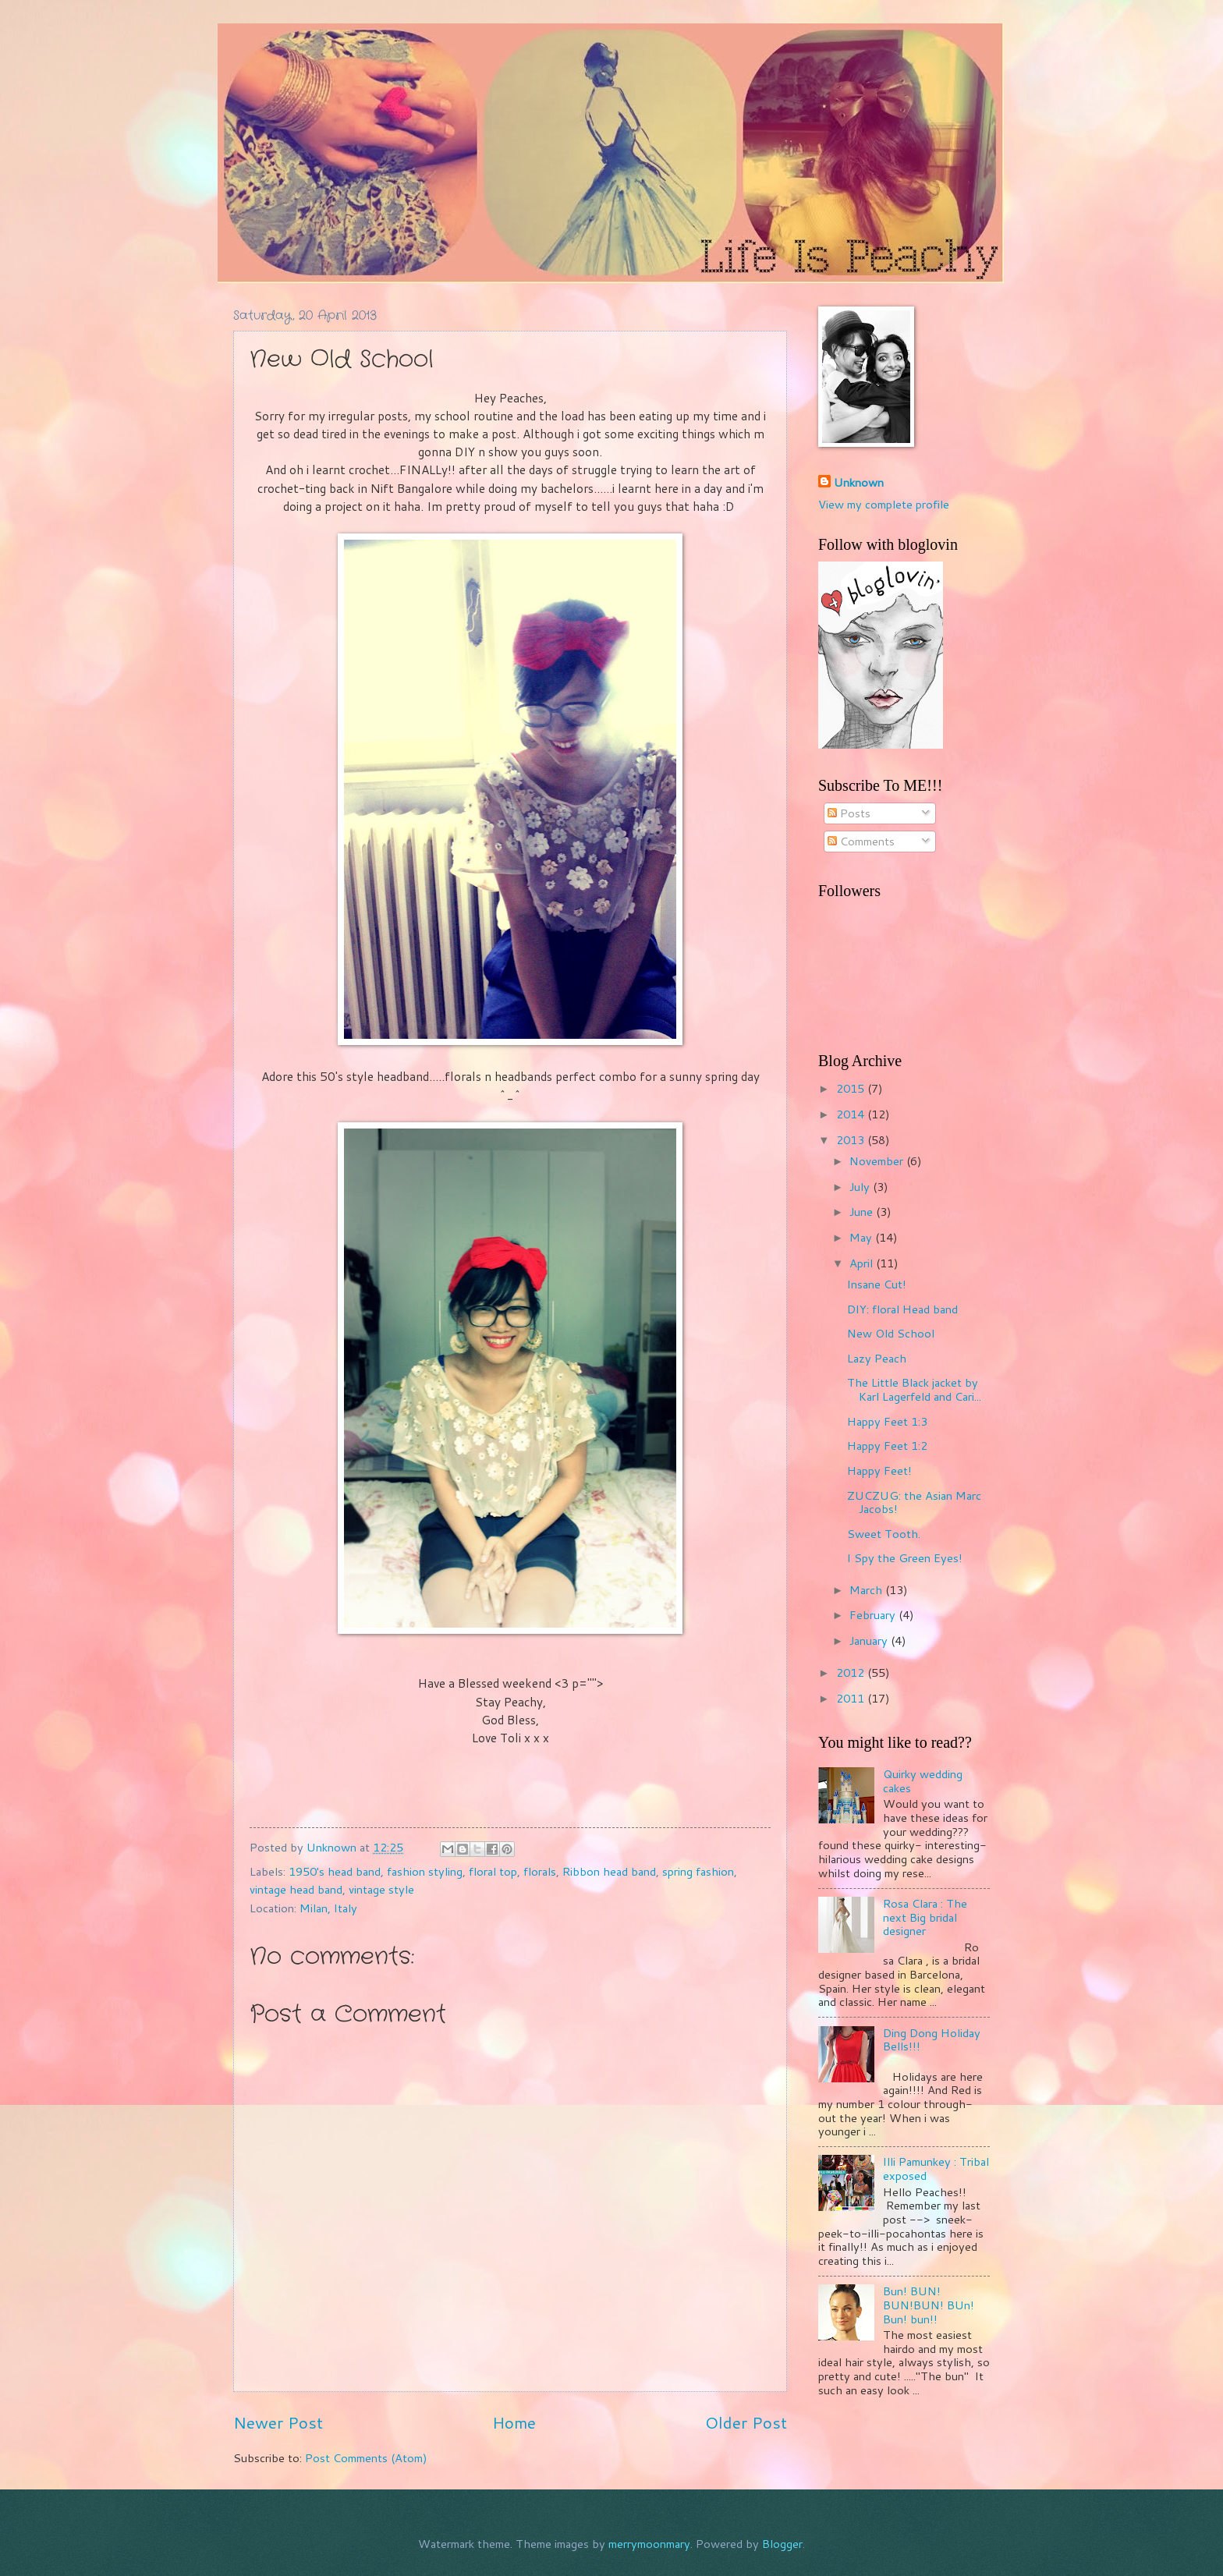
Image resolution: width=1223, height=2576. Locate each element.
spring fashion (698, 1871)
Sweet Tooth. (883, 1533)
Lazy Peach (876, 1358)
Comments (861, 841)
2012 (851, 1672)
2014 (851, 1114)
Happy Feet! (879, 1470)
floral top (493, 1871)
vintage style (381, 1889)
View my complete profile (883, 504)
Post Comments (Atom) (366, 2458)
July (861, 1186)
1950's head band (335, 1871)
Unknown (859, 483)
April (862, 1263)
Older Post (746, 2422)
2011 (851, 1698)
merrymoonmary (649, 2543)
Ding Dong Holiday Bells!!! (931, 2040)
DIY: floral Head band (902, 1309)
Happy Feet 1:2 (887, 1445)
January (870, 1640)
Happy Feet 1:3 (887, 1421)
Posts (849, 813)
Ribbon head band (609, 1871)
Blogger (782, 2543)
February (874, 1615)
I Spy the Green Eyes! (904, 1558)
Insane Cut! (876, 1284)
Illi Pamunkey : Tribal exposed (936, 2168)
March (867, 1590)
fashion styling (425, 1871)
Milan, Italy (328, 1908)
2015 (851, 1088)
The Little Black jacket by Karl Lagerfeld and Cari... (914, 1389)
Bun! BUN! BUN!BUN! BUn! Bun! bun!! (928, 2304)
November (877, 1161)
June (862, 1211)
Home (514, 2422)
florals (539, 1871)
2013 (851, 1140)
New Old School (890, 1333)
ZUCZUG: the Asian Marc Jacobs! (914, 1502)
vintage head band (296, 1889)
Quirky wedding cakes (922, 1781)
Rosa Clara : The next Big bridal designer (925, 1917)
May (862, 1237)
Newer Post (278, 2422)
